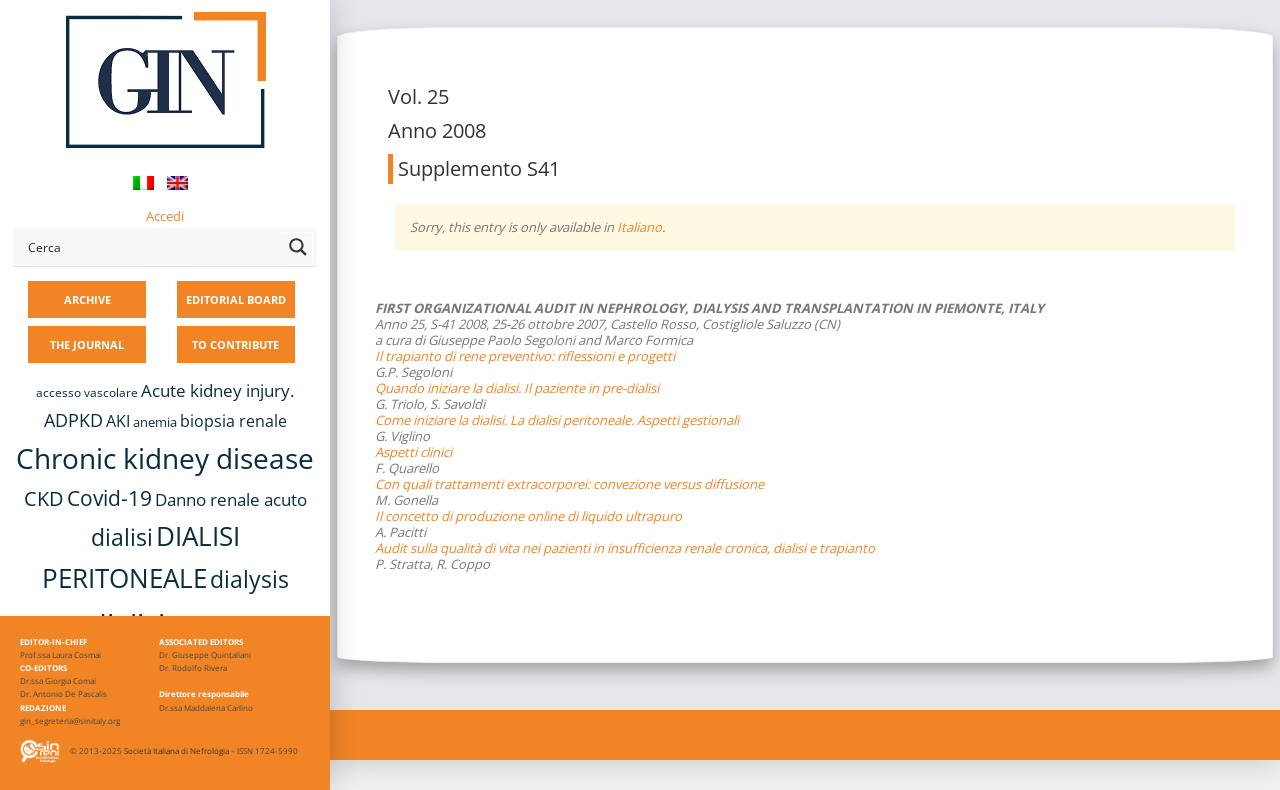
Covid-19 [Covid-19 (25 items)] (109, 498)
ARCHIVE (87, 299)
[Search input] (151, 247)
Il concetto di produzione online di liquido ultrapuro (528, 516)
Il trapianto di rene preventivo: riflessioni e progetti (525, 356)
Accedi (165, 216)
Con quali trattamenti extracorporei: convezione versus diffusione (569, 484)
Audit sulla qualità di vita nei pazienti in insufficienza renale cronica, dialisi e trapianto (625, 548)
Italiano (639, 227)
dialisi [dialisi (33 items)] (122, 537)
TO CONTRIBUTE (235, 344)
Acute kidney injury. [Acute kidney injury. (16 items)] (217, 390)
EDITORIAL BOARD (236, 299)
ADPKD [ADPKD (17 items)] (73, 420)
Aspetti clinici (413, 452)
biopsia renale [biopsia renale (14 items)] (233, 421)
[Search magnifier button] (298, 247)
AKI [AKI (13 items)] (118, 421)
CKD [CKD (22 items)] (44, 498)
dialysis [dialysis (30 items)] (249, 579)
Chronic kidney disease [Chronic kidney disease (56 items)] (165, 458)
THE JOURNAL (87, 344)
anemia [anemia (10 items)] (155, 422)
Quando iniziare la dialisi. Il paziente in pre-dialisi (517, 388)
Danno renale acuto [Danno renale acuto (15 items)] (231, 499)
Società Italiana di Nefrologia (176, 750)
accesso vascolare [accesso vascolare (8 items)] (87, 392)
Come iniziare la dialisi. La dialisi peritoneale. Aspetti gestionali (557, 420)
